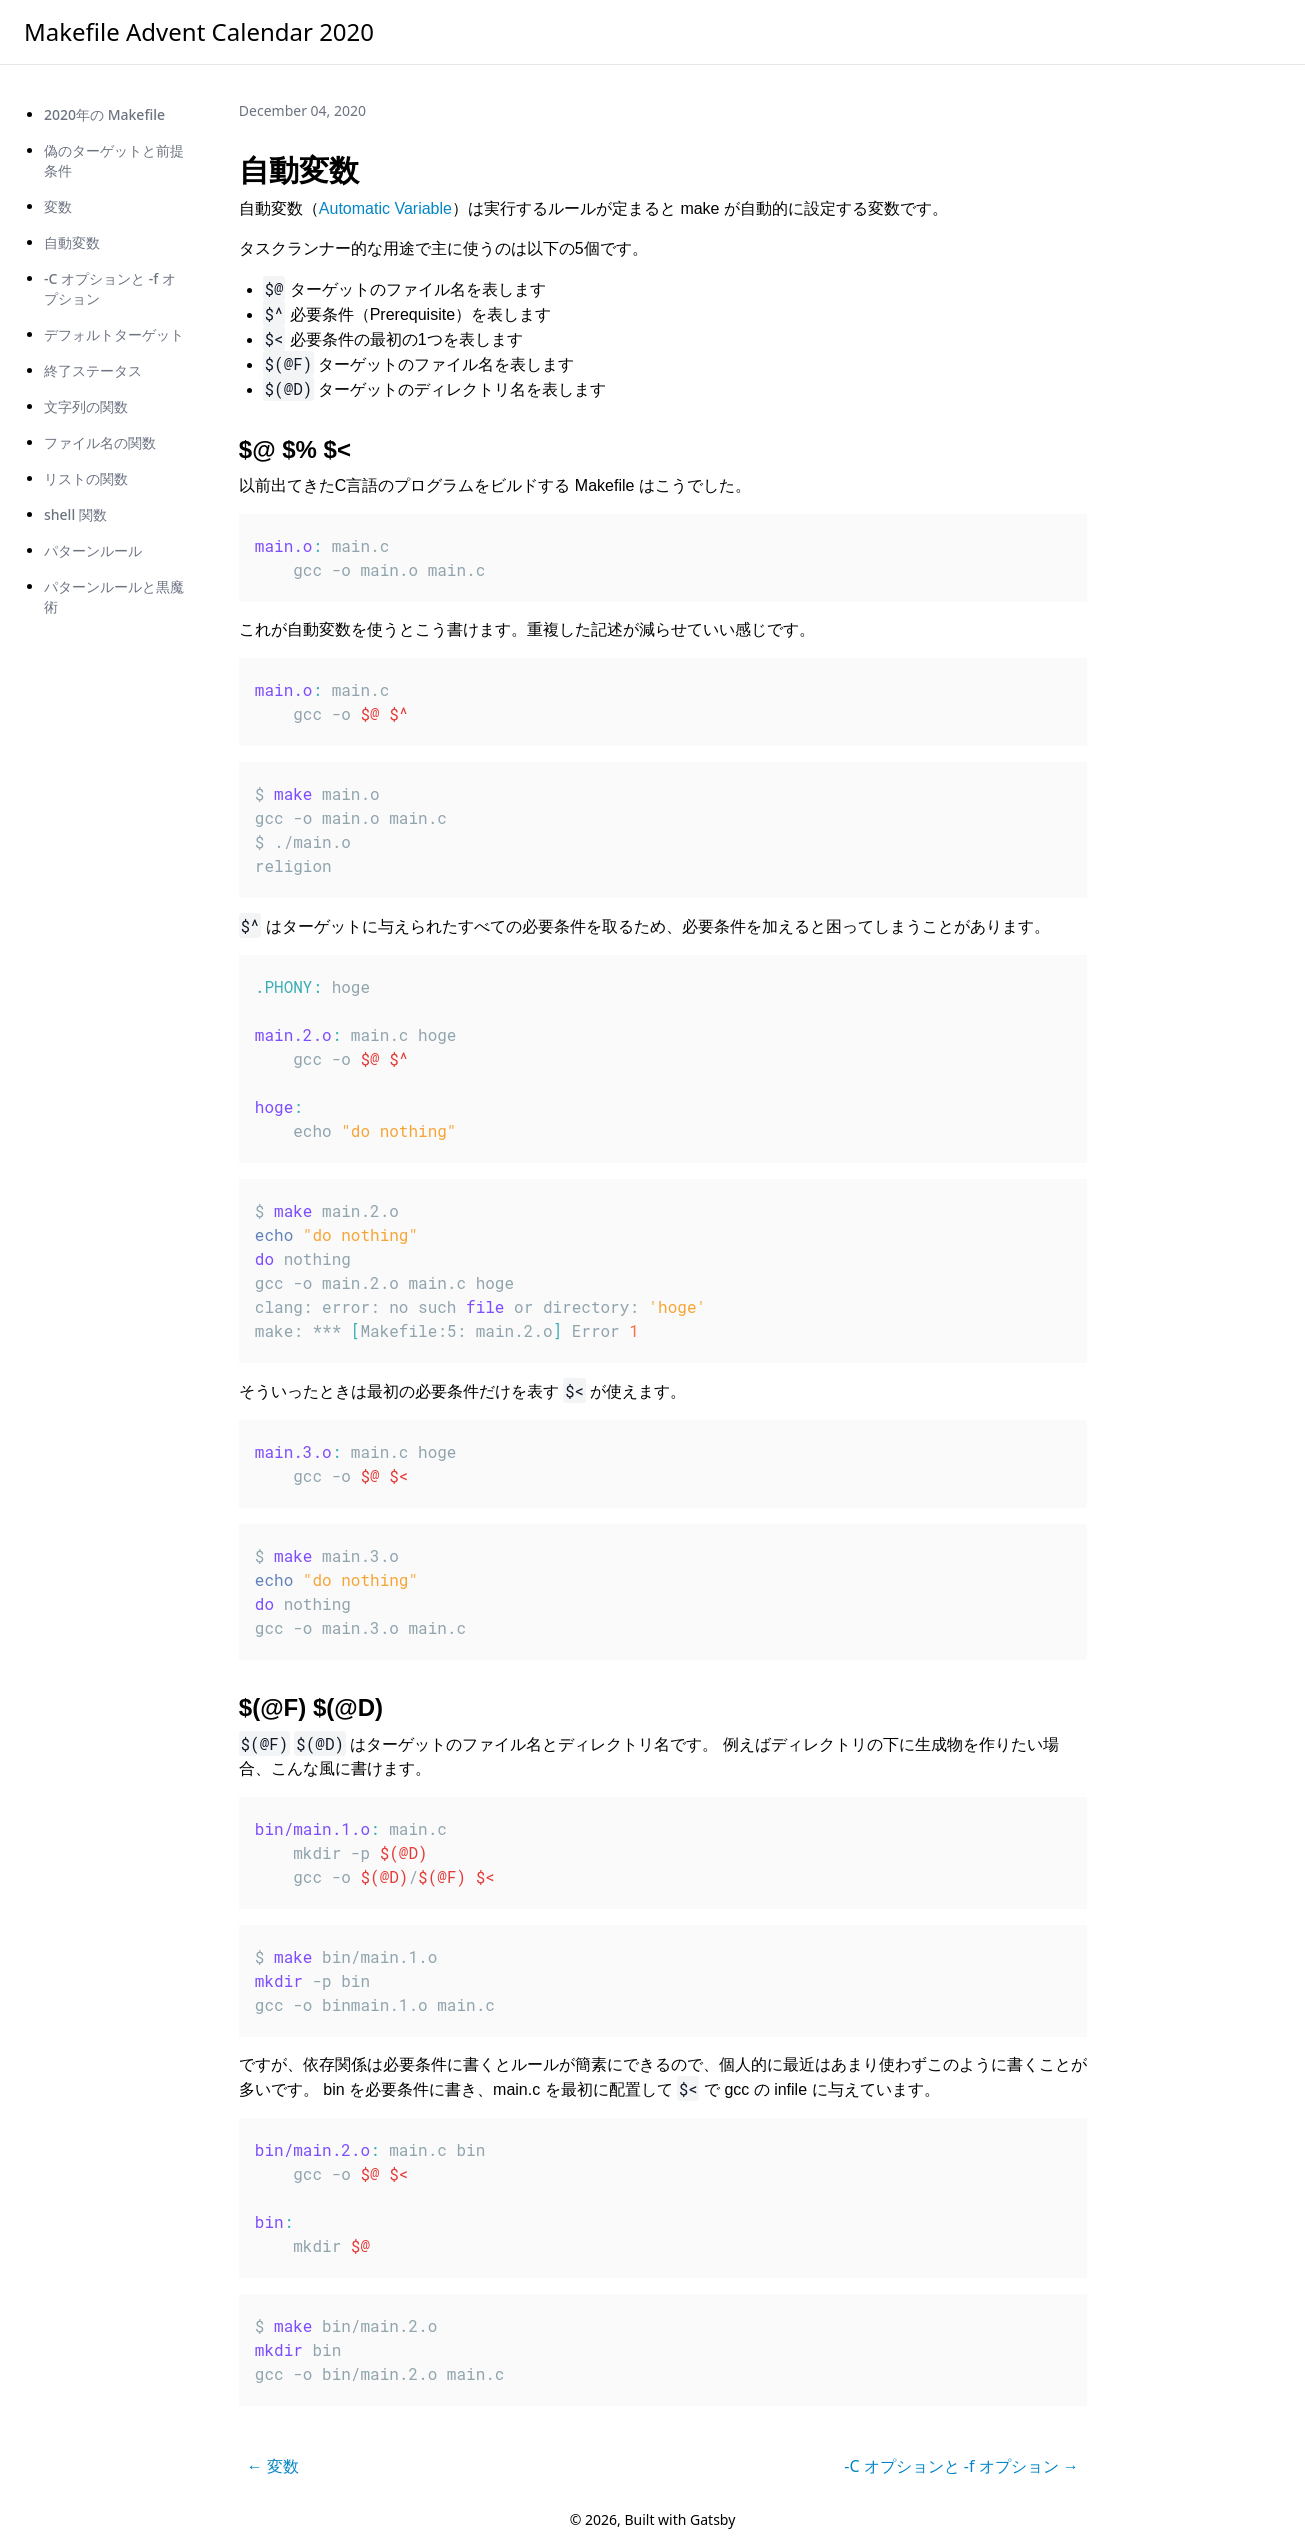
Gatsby (712, 2519)
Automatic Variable (385, 208)
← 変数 (273, 2466)
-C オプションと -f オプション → (961, 2466)
